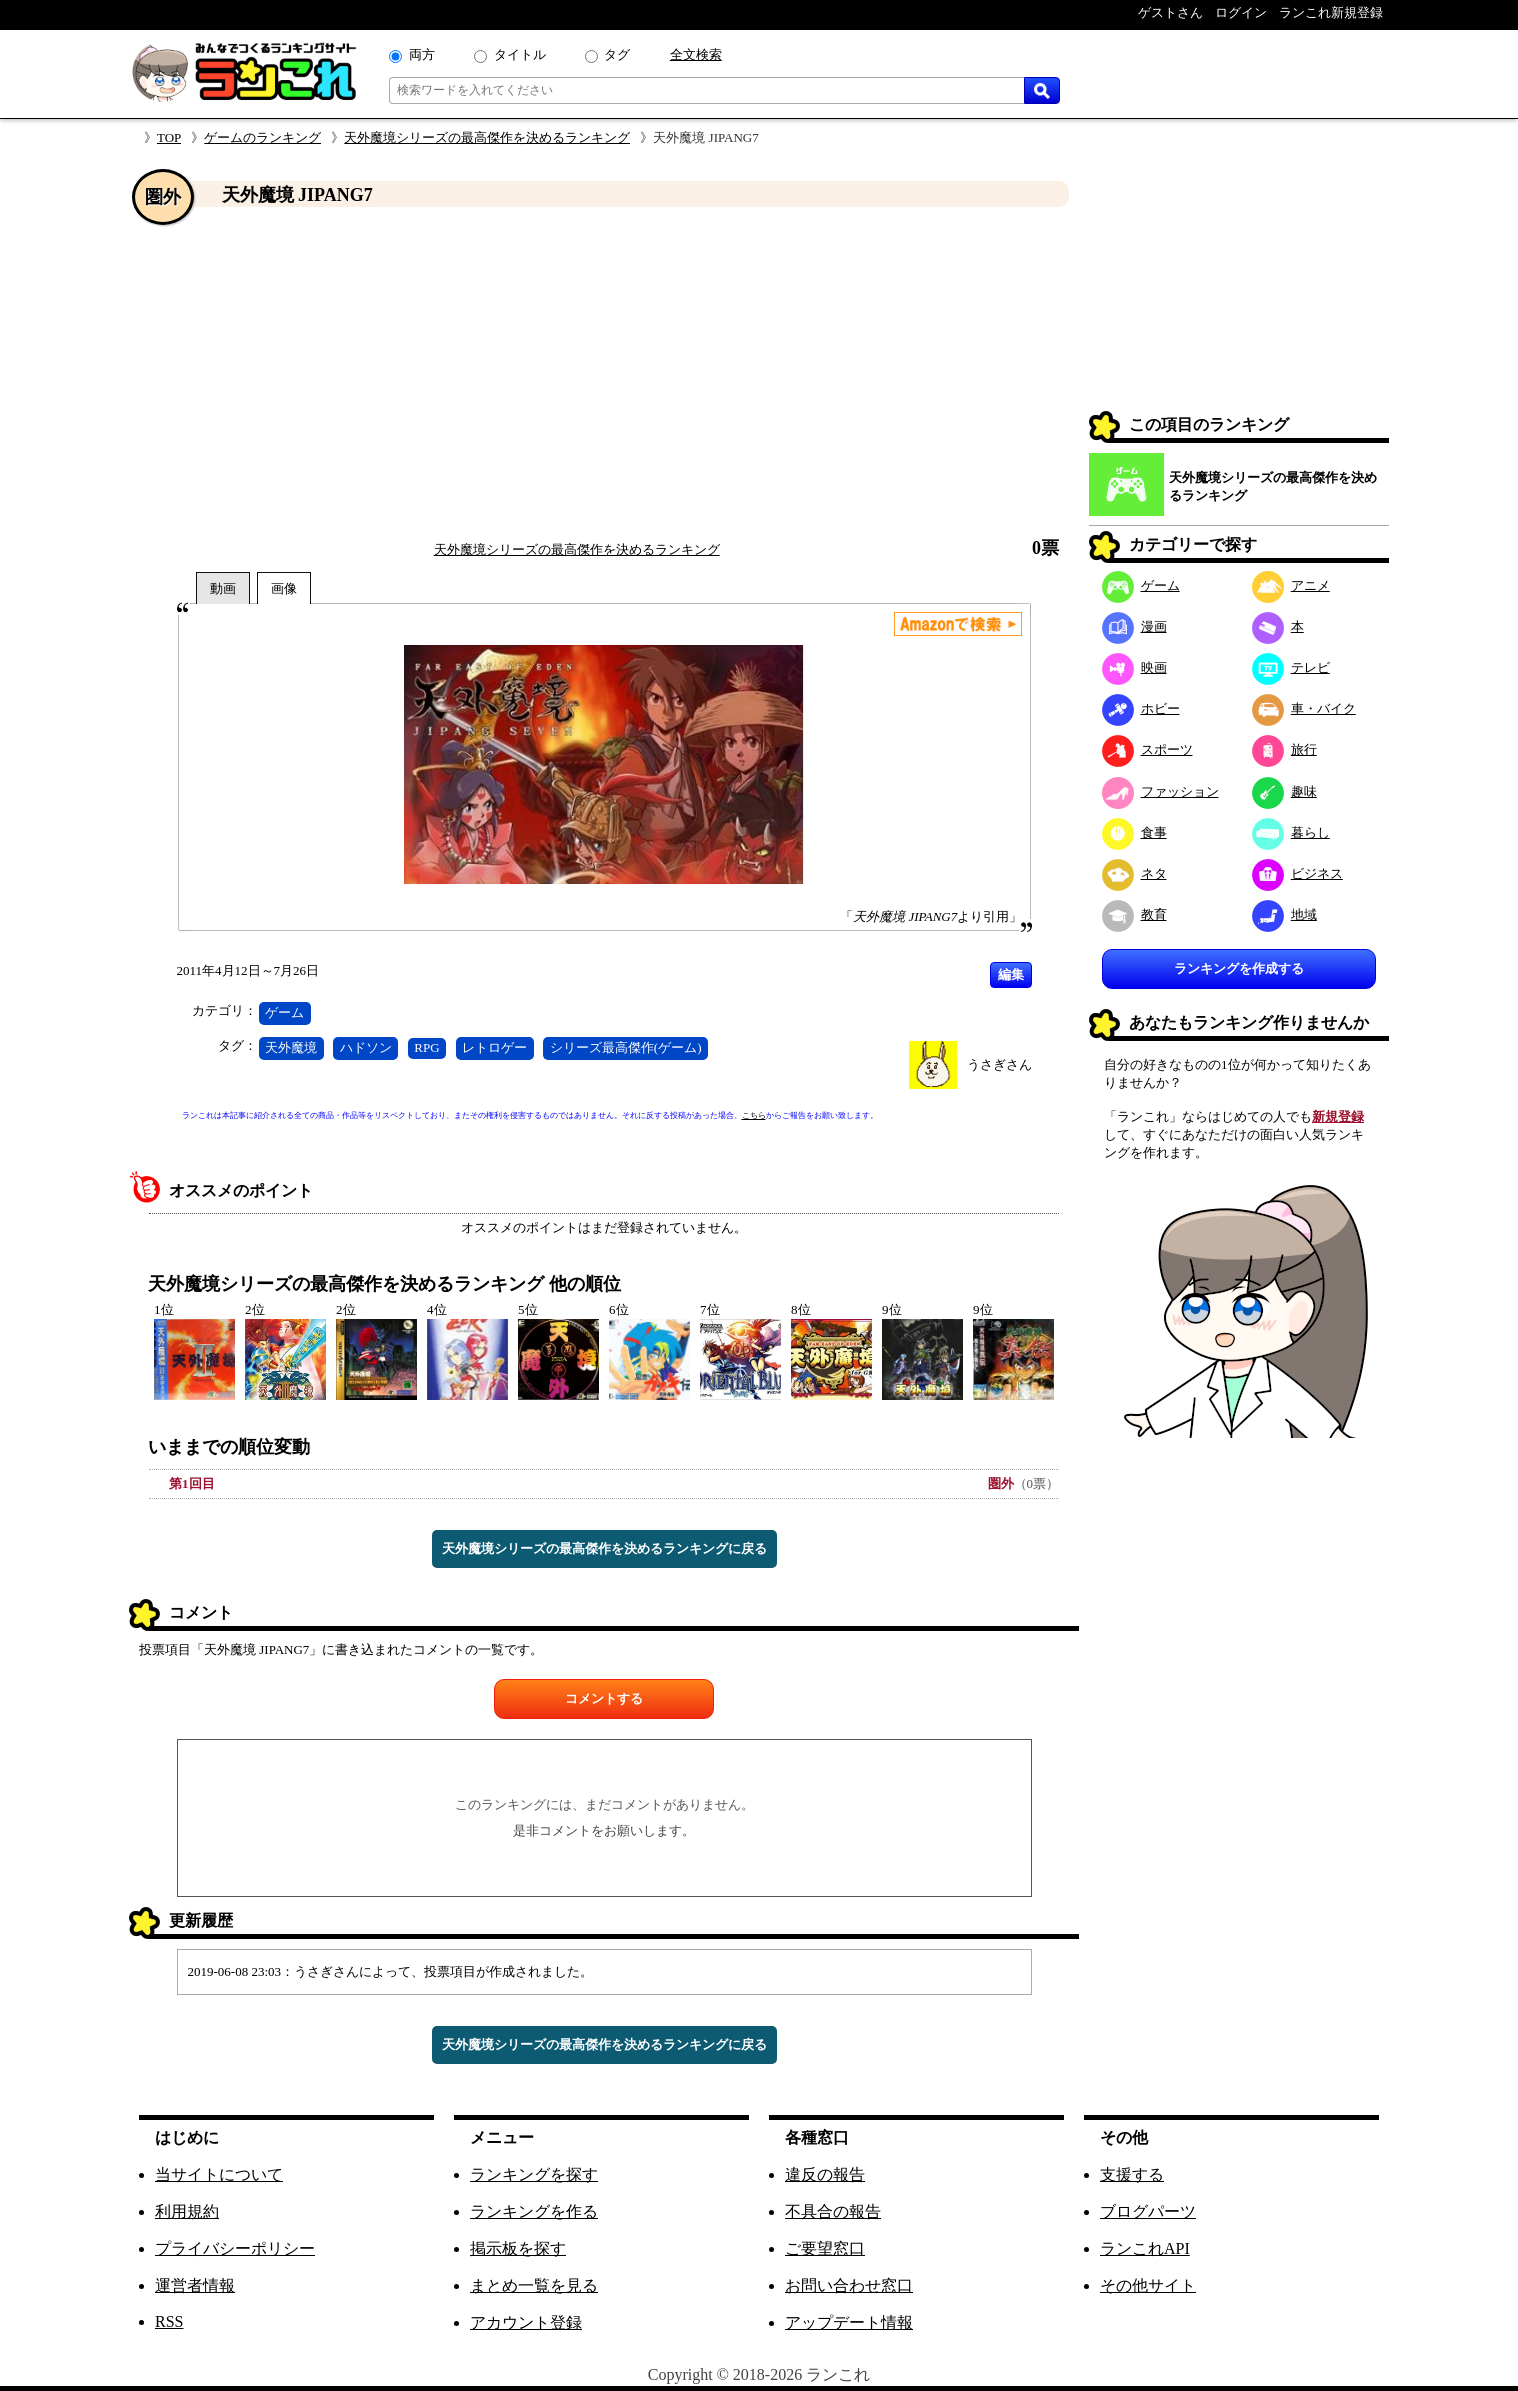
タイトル (520, 54)
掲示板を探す (518, 2248)
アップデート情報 (849, 2322)
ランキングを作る (534, 2211)
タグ (617, 54)
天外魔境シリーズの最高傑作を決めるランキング (487, 137)
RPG (426, 1047)
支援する (1132, 2174)
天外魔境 (291, 1047)
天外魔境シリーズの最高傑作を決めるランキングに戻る (604, 1548)
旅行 (1284, 749)
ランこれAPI (1145, 2248)
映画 (1134, 667)
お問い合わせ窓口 (849, 2285)
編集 (1011, 974)
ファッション (1160, 791)
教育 (1134, 914)
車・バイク (1304, 708)
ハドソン (366, 1047)
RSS (169, 2321)
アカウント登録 (526, 2322)
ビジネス (1297, 873)
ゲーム (284, 1012)
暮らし (1291, 832)
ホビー (1141, 708)
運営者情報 (195, 2285)
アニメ (1291, 585)
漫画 (1134, 626)
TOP (169, 137)
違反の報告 (825, 2174)
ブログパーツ (1148, 2211)
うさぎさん (999, 1064)
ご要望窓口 (825, 2248)
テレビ (1291, 667)
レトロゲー (494, 1047)
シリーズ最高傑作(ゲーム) (626, 1047)
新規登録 (1338, 1116)
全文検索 (696, 54)
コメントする (604, 1698)
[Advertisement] (604, 373)
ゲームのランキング (262, 137)
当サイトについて (219, 2174)
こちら (754, 1115)
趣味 (1284, 791)
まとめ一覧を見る (534, 2285)
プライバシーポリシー (235, 2248)
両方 (422, 54)
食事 (1134, 832)
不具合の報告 (833, 2211)
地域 (1284, 914)
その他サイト (1148, 2285)
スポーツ (1147, 749)
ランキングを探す (534, 2174)
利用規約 (187, 2211)
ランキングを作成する (1239, 968)
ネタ (1134, 873)
